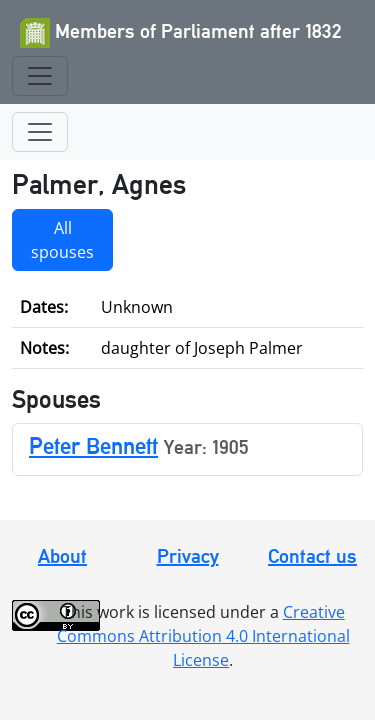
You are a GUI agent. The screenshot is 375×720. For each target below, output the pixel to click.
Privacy (188, 556)
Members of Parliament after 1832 (181, 33)
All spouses (62, 240)
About (62, 556)
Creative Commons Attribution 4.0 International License (203, 636)
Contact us (312, 556)
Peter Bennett (93, 445)
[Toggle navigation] (40, 76)
